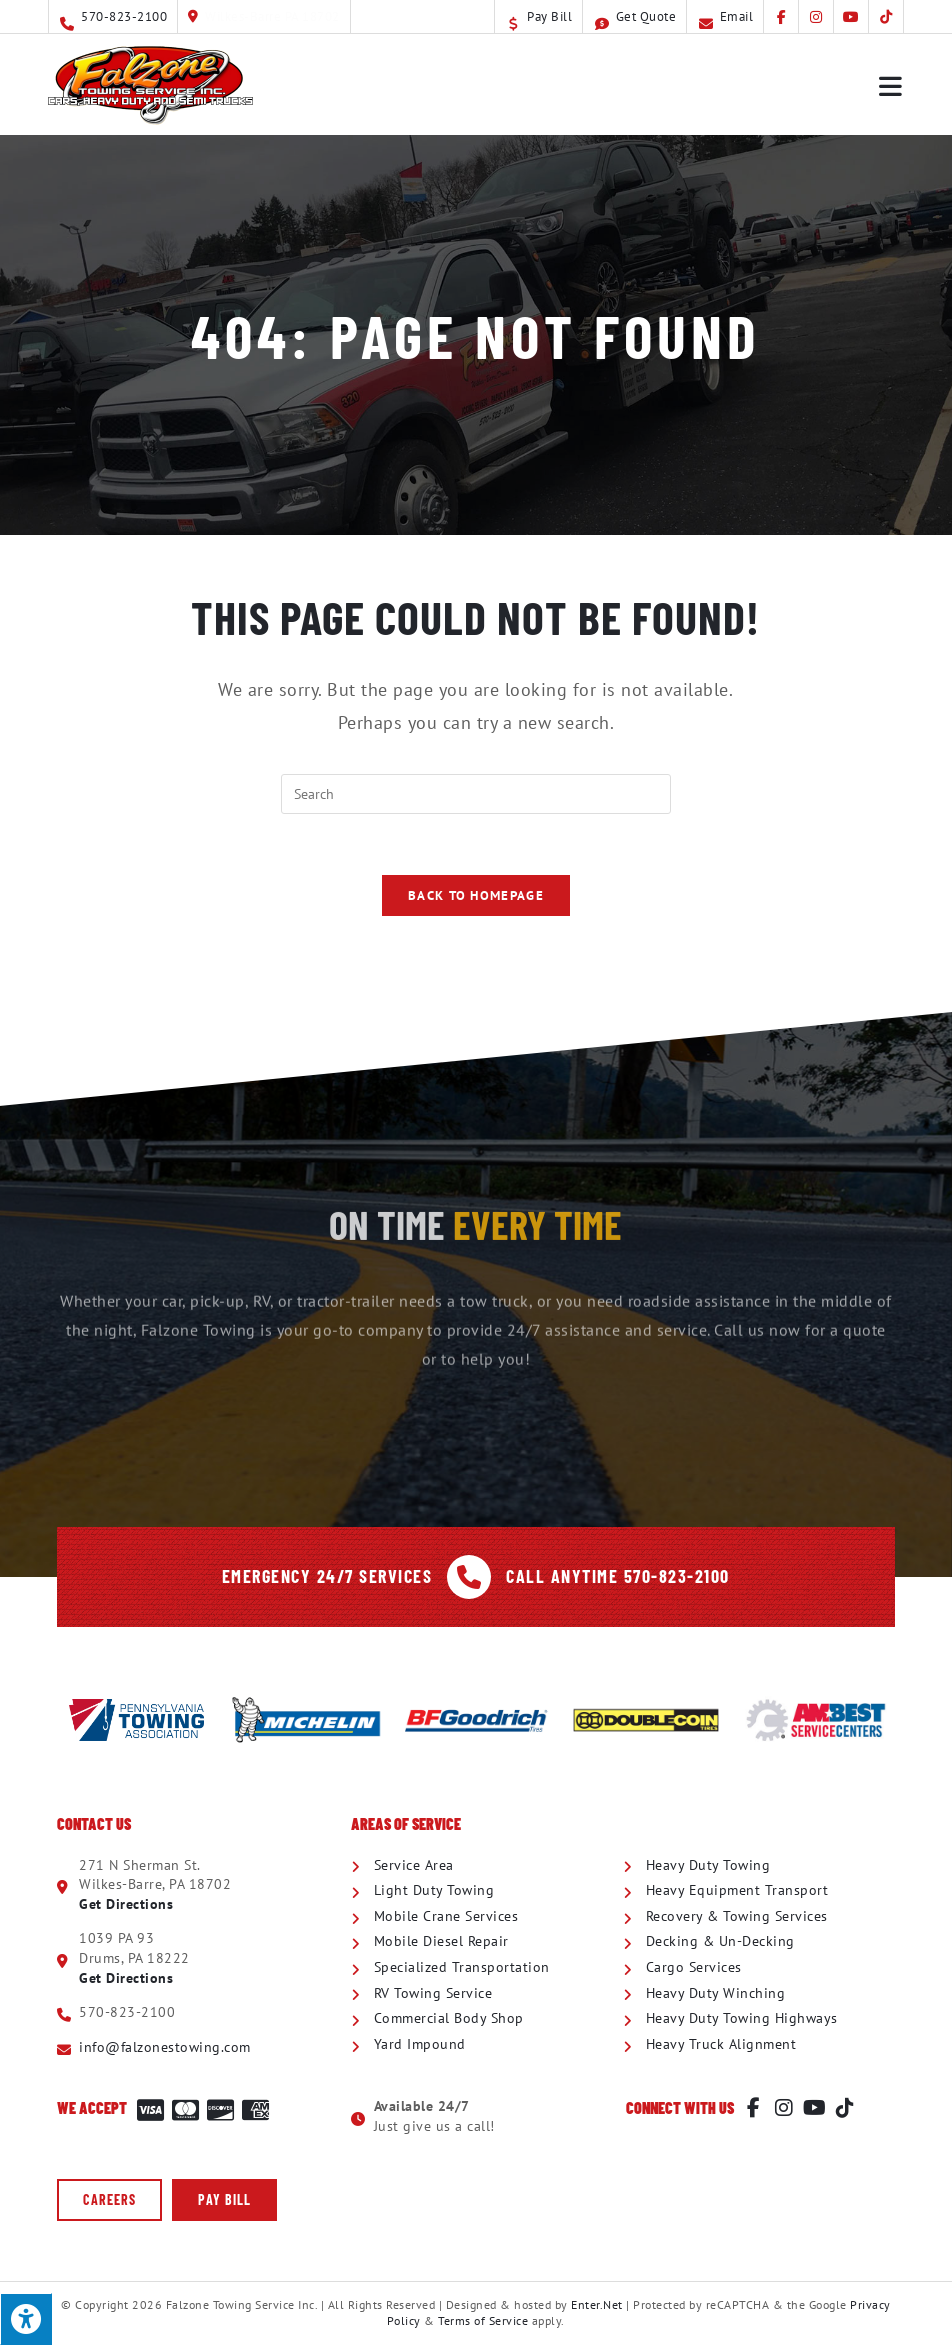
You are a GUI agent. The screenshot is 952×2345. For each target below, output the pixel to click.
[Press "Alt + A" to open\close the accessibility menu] (26, 2319)
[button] (109, 2200)
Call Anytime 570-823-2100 (618, 1576)
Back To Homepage (476, 895)
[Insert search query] (476, 794)
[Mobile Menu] (891, 85)
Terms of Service (483, 2320)
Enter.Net (597, 2304)
